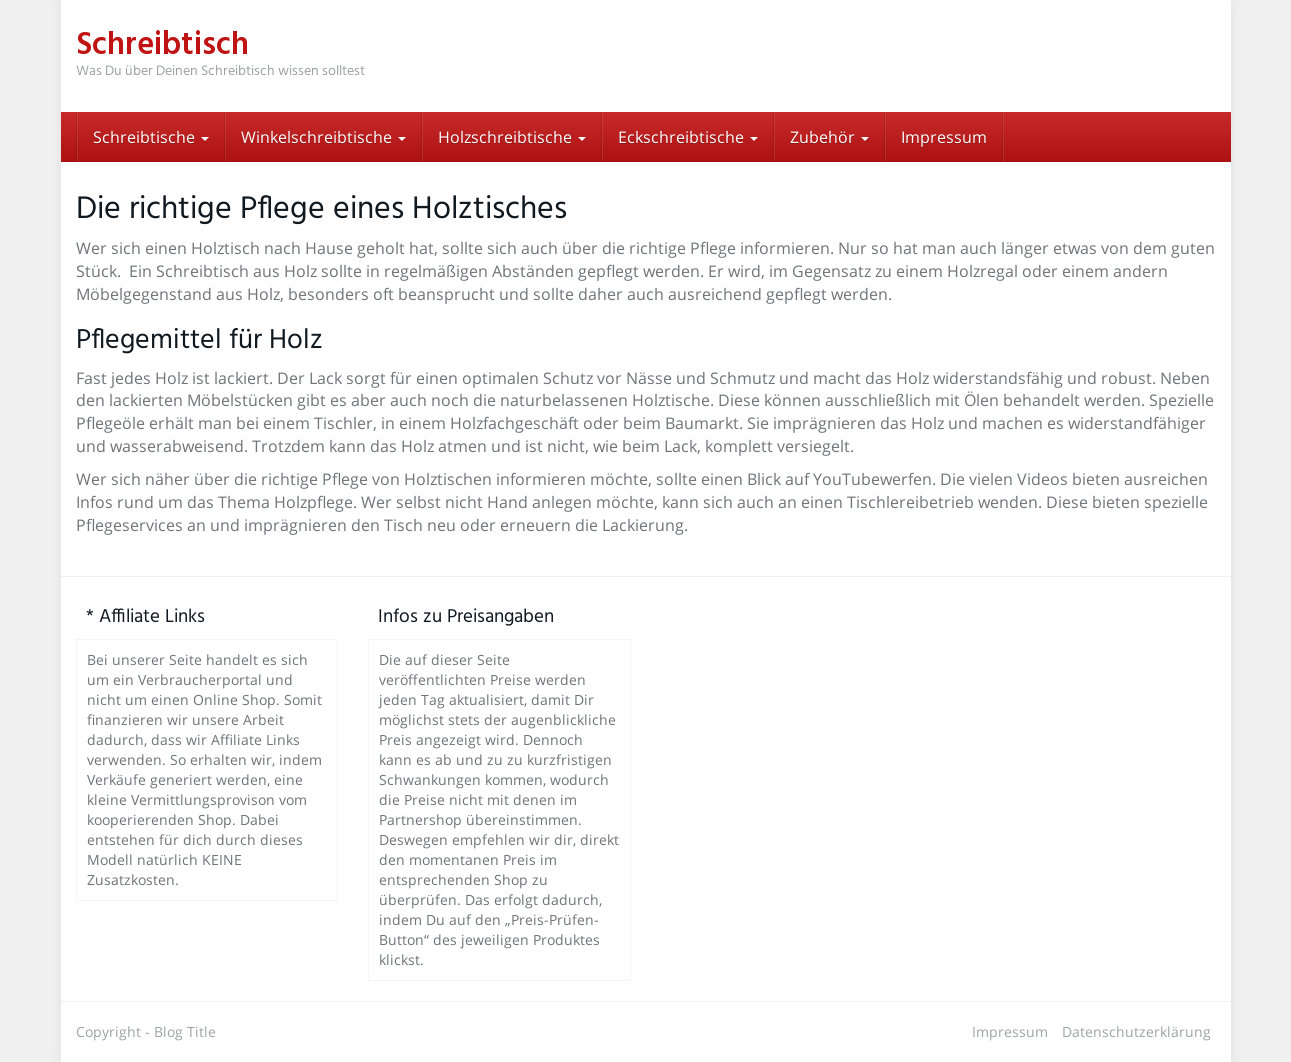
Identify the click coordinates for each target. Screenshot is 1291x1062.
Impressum (944, 137)
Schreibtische (151, 137)
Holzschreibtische (512, 137)
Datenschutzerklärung (1136, 1031)
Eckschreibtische (688, 137)
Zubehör (829, 137)
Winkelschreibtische (323, 137)
